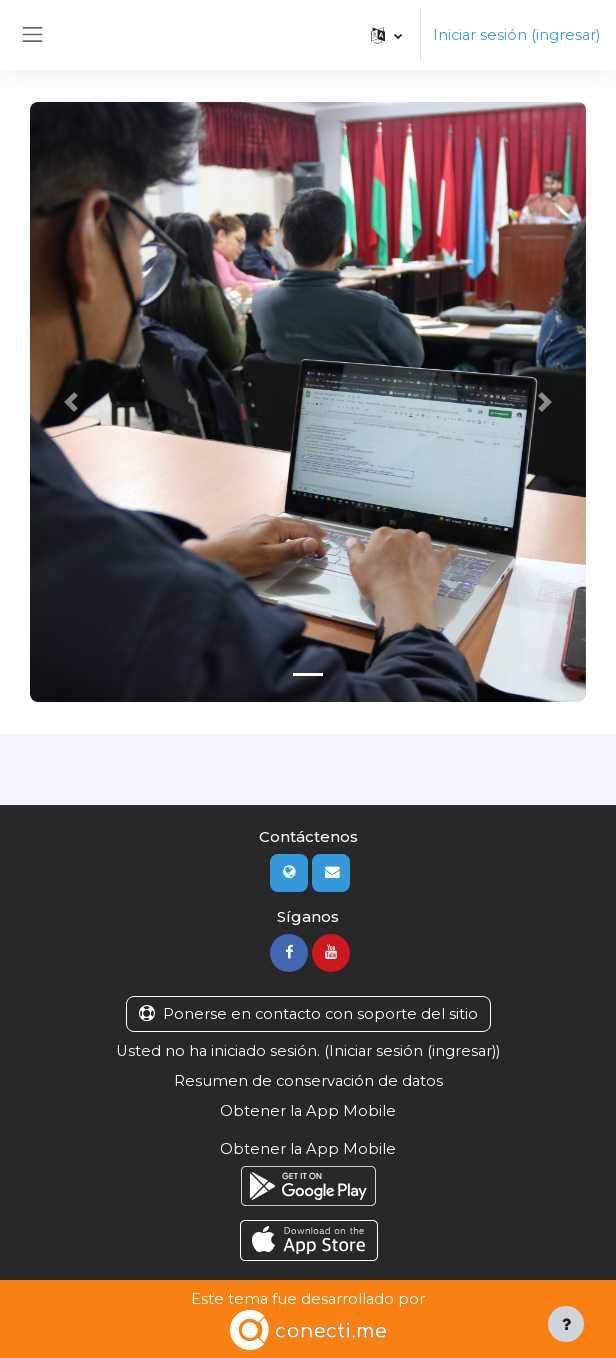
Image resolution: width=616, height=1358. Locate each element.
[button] (386, 35)
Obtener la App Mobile (308, 1111)
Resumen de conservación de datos (308, 1081)
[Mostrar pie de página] (566, 1324)
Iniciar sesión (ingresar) (516, 35)
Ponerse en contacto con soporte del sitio (308, 1014)
